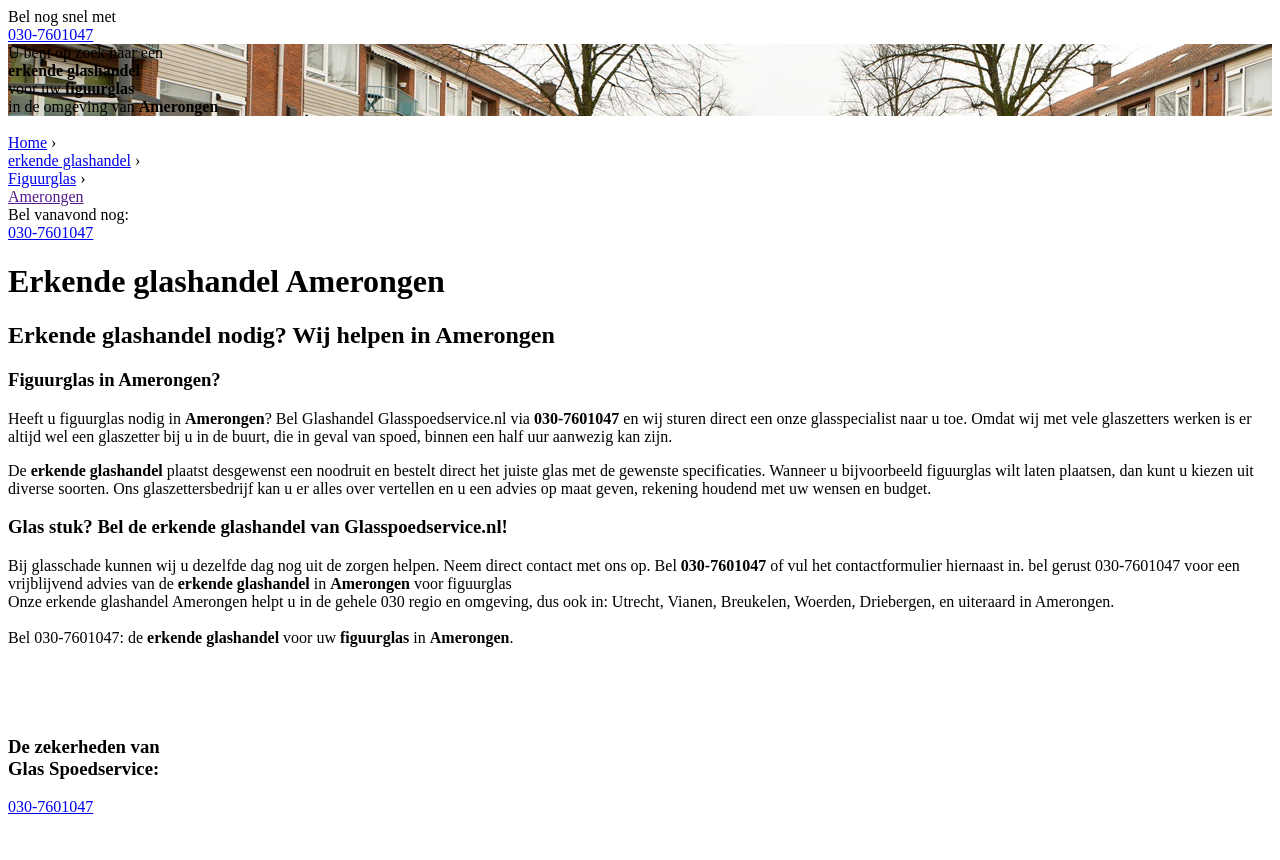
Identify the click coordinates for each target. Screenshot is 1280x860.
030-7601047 (50, 34)
